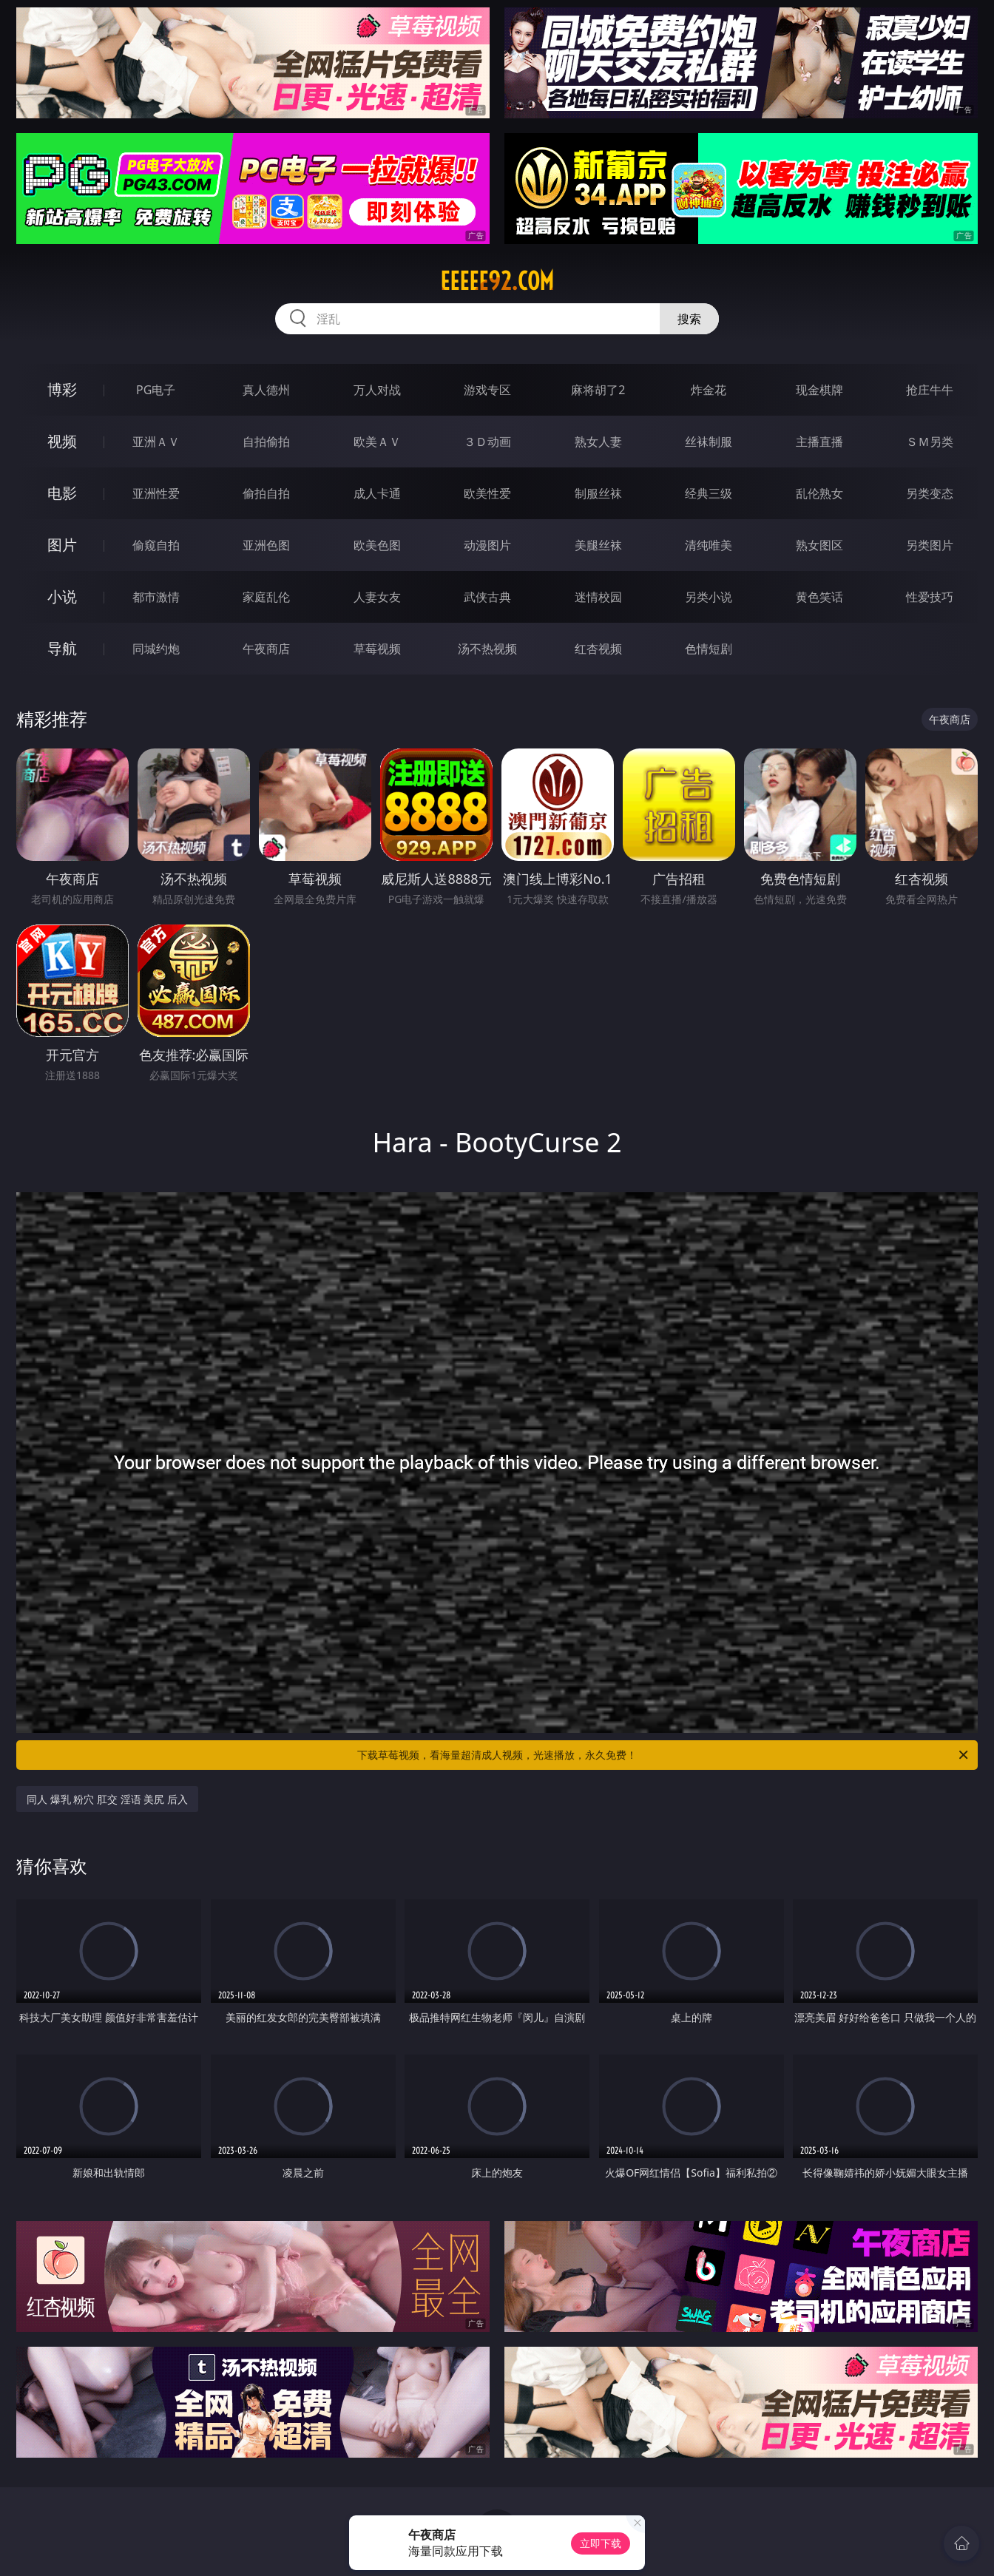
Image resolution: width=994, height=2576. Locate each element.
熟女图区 (819, 545)
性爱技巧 (929, 597)
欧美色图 (377, 545)
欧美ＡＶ (377, 441)
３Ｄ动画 (487, 441)
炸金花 (708, 390)
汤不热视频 (487, 648)
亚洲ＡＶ (156, 441)
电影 (62, 493)
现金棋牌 (819, 390)
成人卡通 (377, 493)
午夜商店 (266, 648)
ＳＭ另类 (929, 441)
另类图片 (929, 545)
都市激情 (156, 597)
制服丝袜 (598, 493)
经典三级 (708, 493)
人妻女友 (377, 597)
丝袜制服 (708, 441)
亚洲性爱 (156, 493)
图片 (62, 545)
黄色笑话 (819, 597)
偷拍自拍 (266, 493)
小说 (62, 596)
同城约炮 (156, 648)
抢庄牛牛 (929, 390)
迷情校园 (598, 597)
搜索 (689, 319)
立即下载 (600, 2543)
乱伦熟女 (819, 493)
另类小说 (708, 597)
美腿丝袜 (598, 545)
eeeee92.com (497, 281)
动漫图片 (487, 545)
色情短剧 (708, 648)
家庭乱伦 (266, 597)
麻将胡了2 (598, 390)
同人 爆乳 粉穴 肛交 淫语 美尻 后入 (107, 1799)
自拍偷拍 (266, 441)
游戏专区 (487, 390)
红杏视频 (598, 648)
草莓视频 (377, 648)
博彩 (62, 389)
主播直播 (819, 441)
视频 (62, 441)
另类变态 (929, 493)
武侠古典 (487, 597)
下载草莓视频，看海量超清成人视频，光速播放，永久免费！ (663, 1755)
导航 (62, 648)
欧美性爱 (487, 493)
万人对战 (377, 390)
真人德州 (266, 390)
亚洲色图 (266, 545)
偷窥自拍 (156, 545)
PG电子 (155, 390)
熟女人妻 (598, 441)
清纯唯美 (708, 545)
